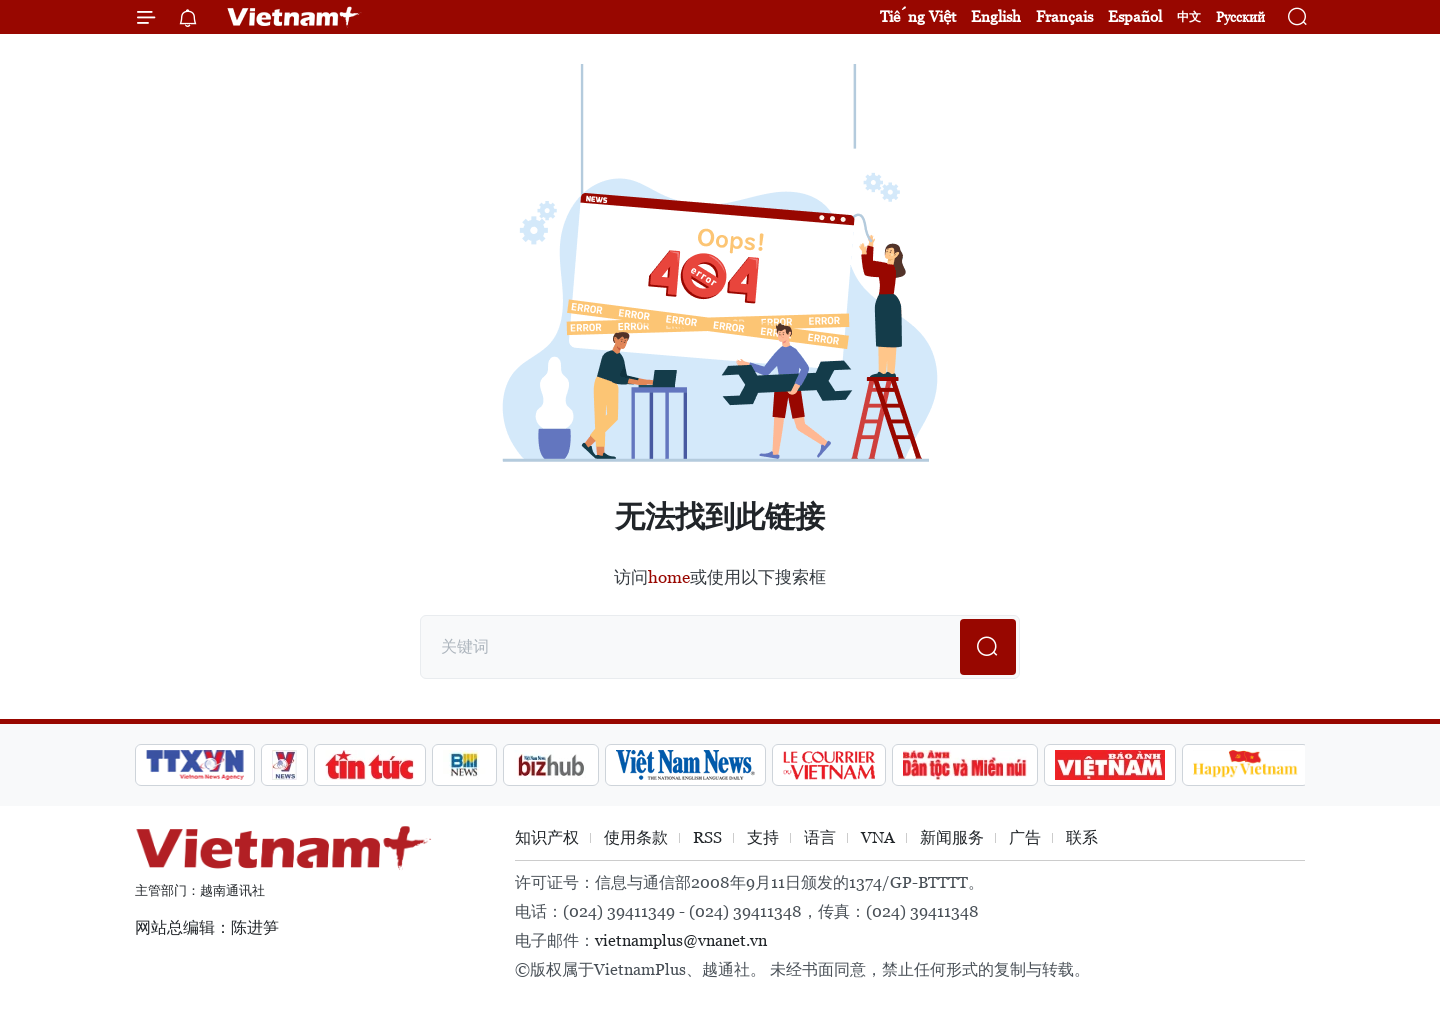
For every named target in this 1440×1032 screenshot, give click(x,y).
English (996, 16)
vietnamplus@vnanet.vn (681, 940)
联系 (1082, 837)
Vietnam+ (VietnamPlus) (294, 17)
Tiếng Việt (918, 16)
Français (1064, 16)
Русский (1240, 17)
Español (1135, 16)
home (669, 577)
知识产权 (547, 837)
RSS (707, 837)
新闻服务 (952, 837)
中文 (1189, 17)
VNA (878, 837)
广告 (1025, 837)
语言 (820, 837)
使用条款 (636, 837)
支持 (763, 837)
